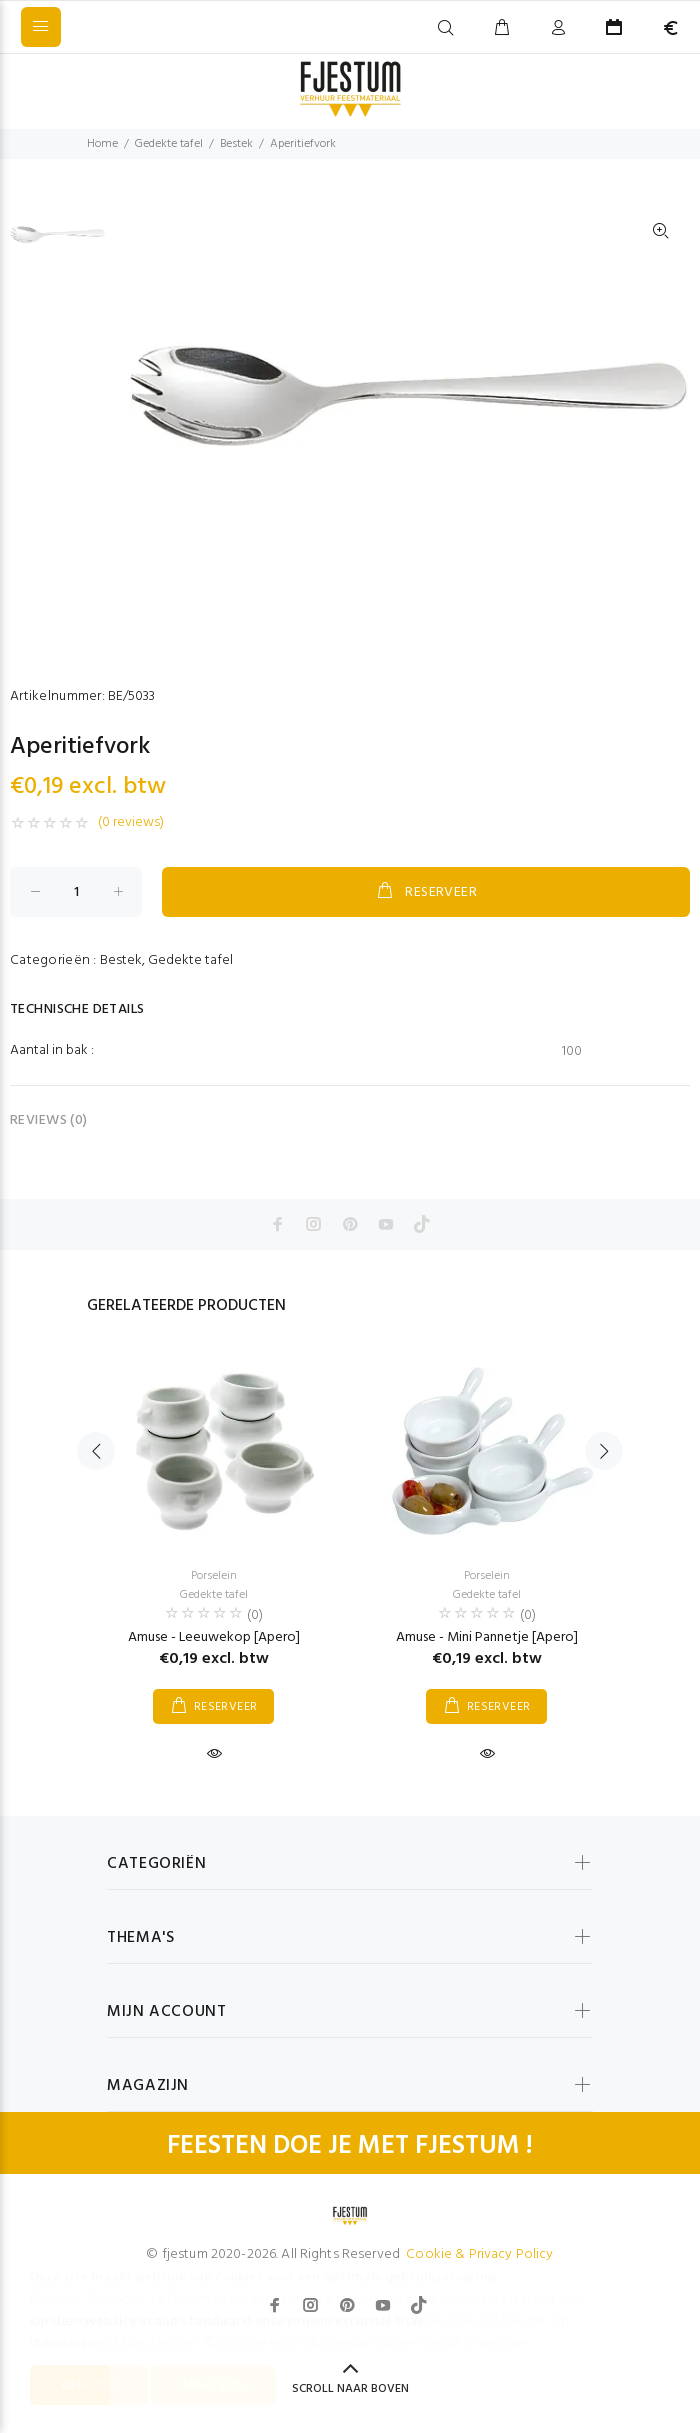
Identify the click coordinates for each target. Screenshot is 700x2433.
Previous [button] (96, 1451)
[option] (57, 243)
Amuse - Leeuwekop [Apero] (214, 1637)
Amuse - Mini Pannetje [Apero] (487, 1637)
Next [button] (604, 1451)
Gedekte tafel (169, 144)
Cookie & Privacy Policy (479, 2254)
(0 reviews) (131, 823)
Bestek (236, 144)
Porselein (214, 1576)
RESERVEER (426, 892)
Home (102, 144)
